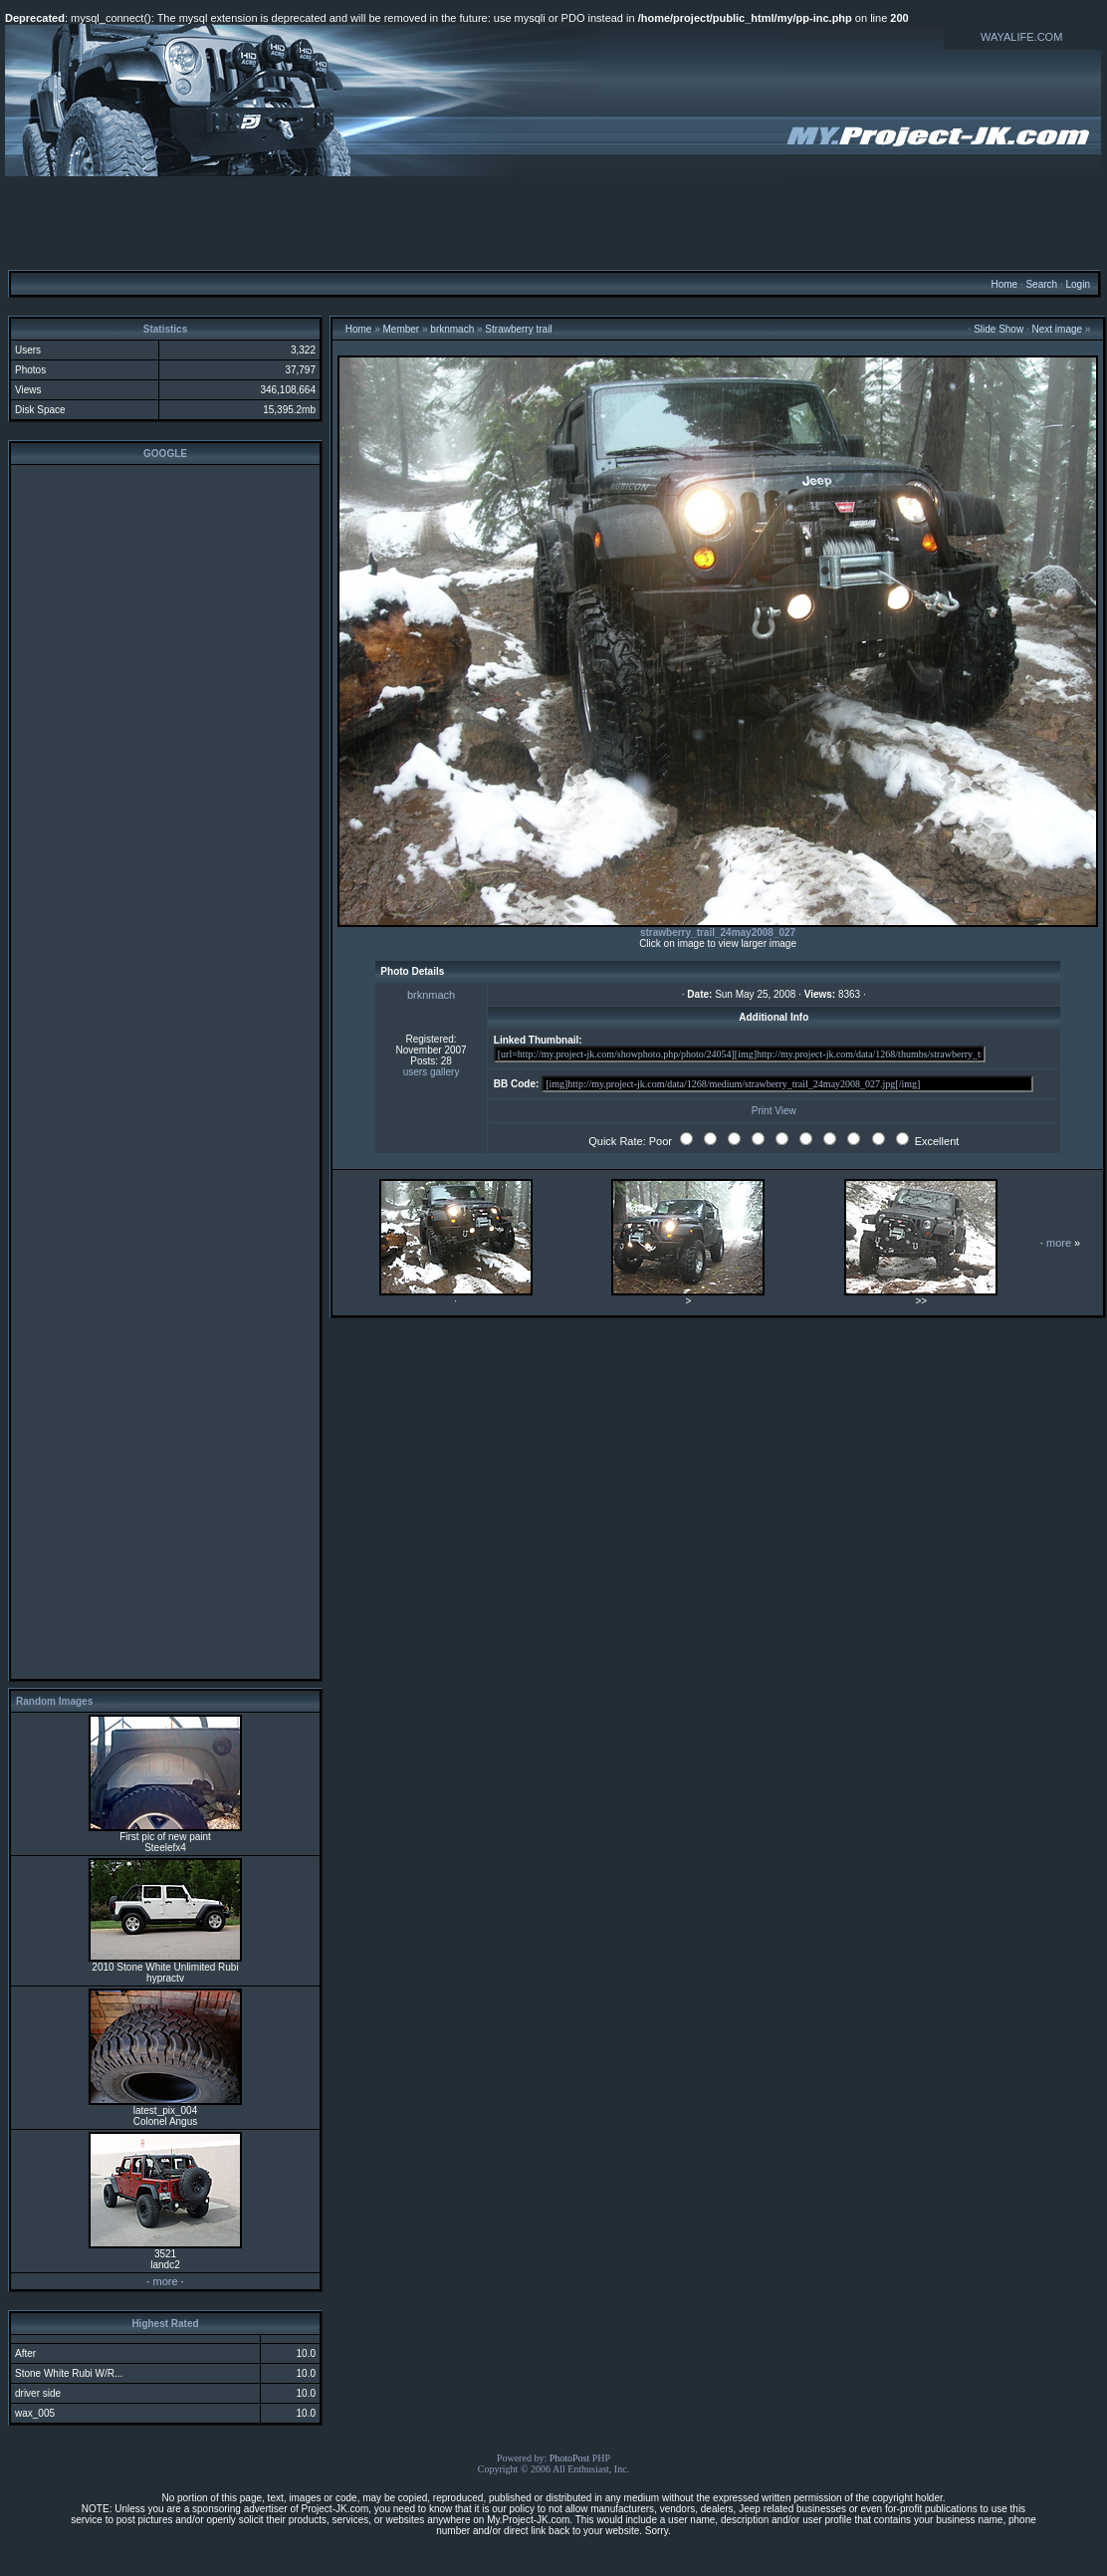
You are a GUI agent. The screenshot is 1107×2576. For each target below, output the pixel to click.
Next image (1057, 329)
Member (401, 329)
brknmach (452, 329)
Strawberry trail (518, 329)
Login (1077, 284)
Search (1041, 284)
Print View (774, 1110)
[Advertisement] (553, 222)
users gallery (431, 1071)
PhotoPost (570, 2458)
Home (1004, 284)
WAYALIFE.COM (1021, 37)
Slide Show (998, 329)
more (164, 2281)
